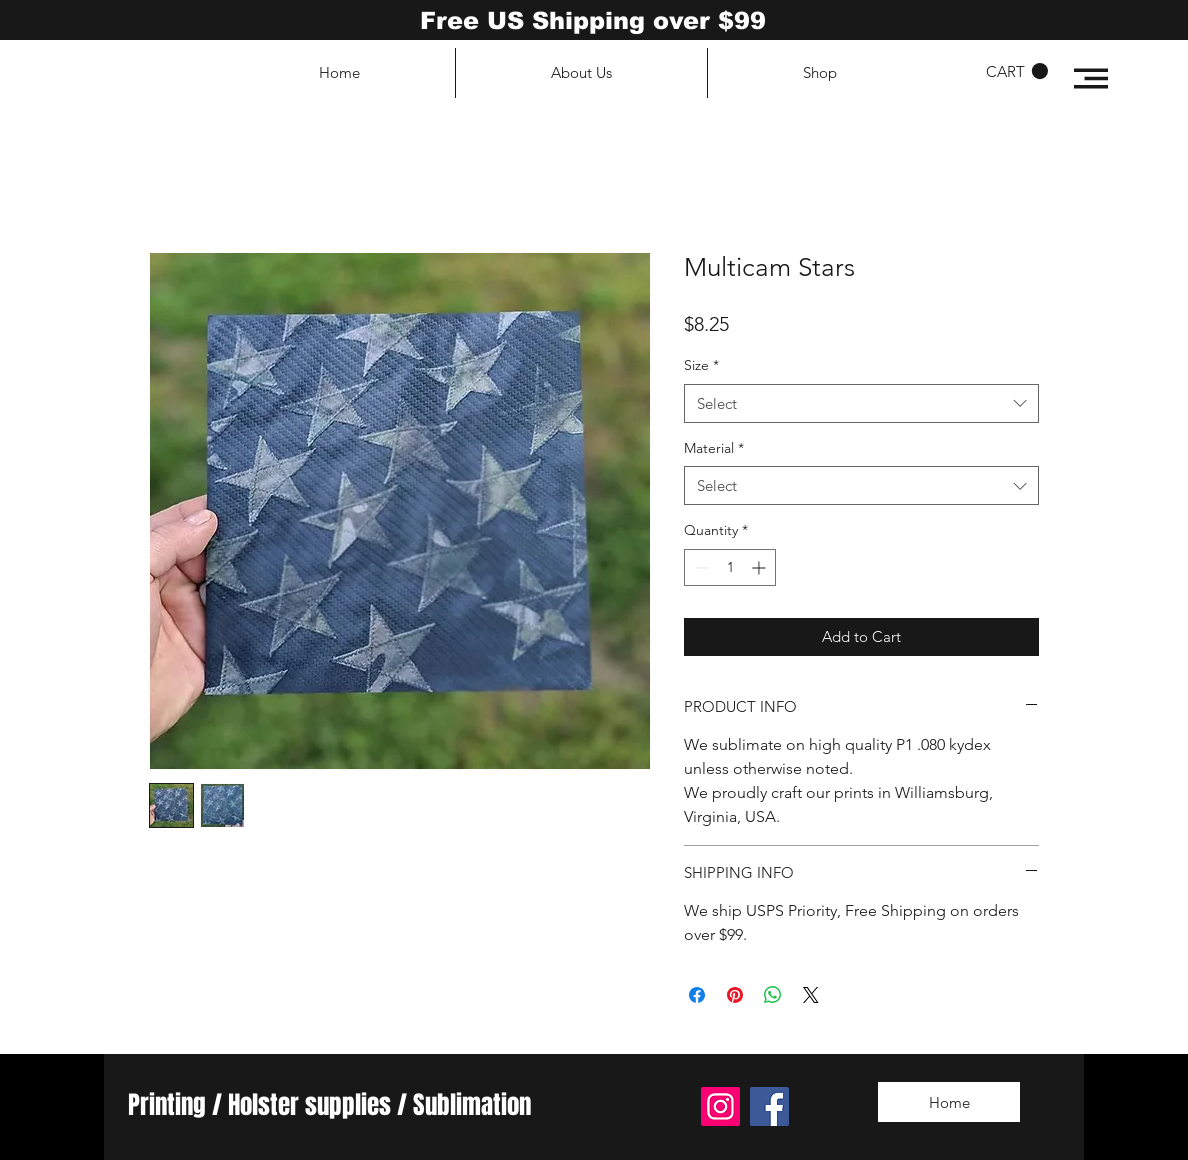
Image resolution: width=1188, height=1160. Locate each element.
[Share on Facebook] (697, 995)
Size (701, 365)
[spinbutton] (730, 567)
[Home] (949, 1102)
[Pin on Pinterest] (735, 995)
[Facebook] (769, 1106)
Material (714, 448)
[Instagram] (720, 1106)
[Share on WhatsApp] (773, 995)
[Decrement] (699, 567)
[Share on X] (811, 995)
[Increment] (760, 567)
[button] (1091, 78)
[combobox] (861, 403)
